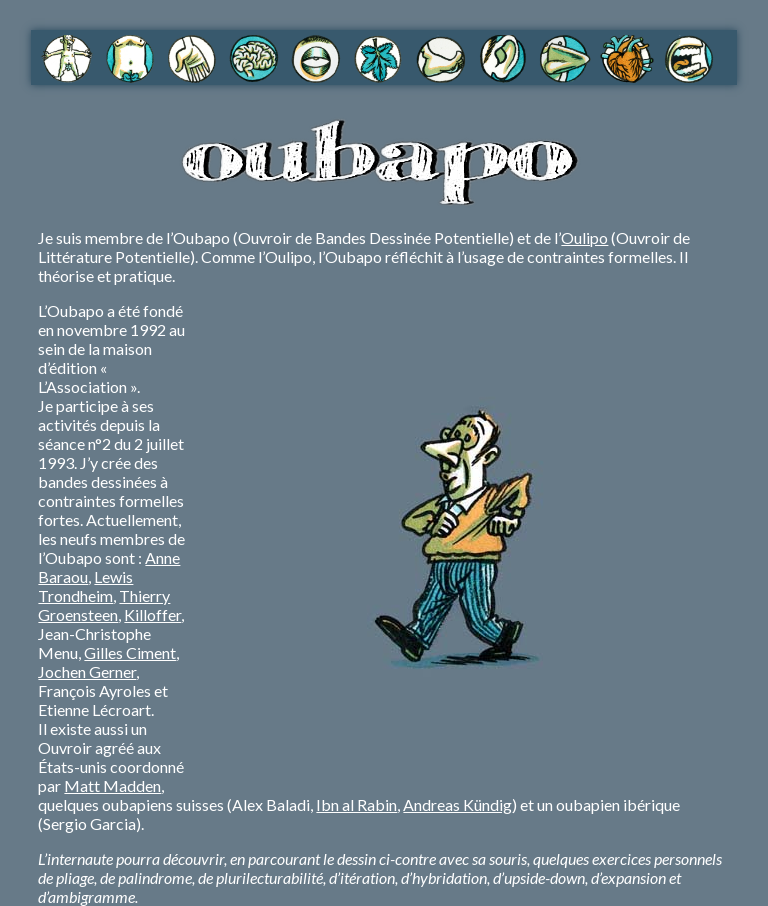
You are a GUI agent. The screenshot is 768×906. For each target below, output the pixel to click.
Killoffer (152, 614)
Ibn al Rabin (356, 804)
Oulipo (584, 237)
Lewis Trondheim (85, 586)
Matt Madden (112, 785)
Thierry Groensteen (104, 605)
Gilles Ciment (130, 652)
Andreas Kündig (457, 804)
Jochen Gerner (87, 671)
